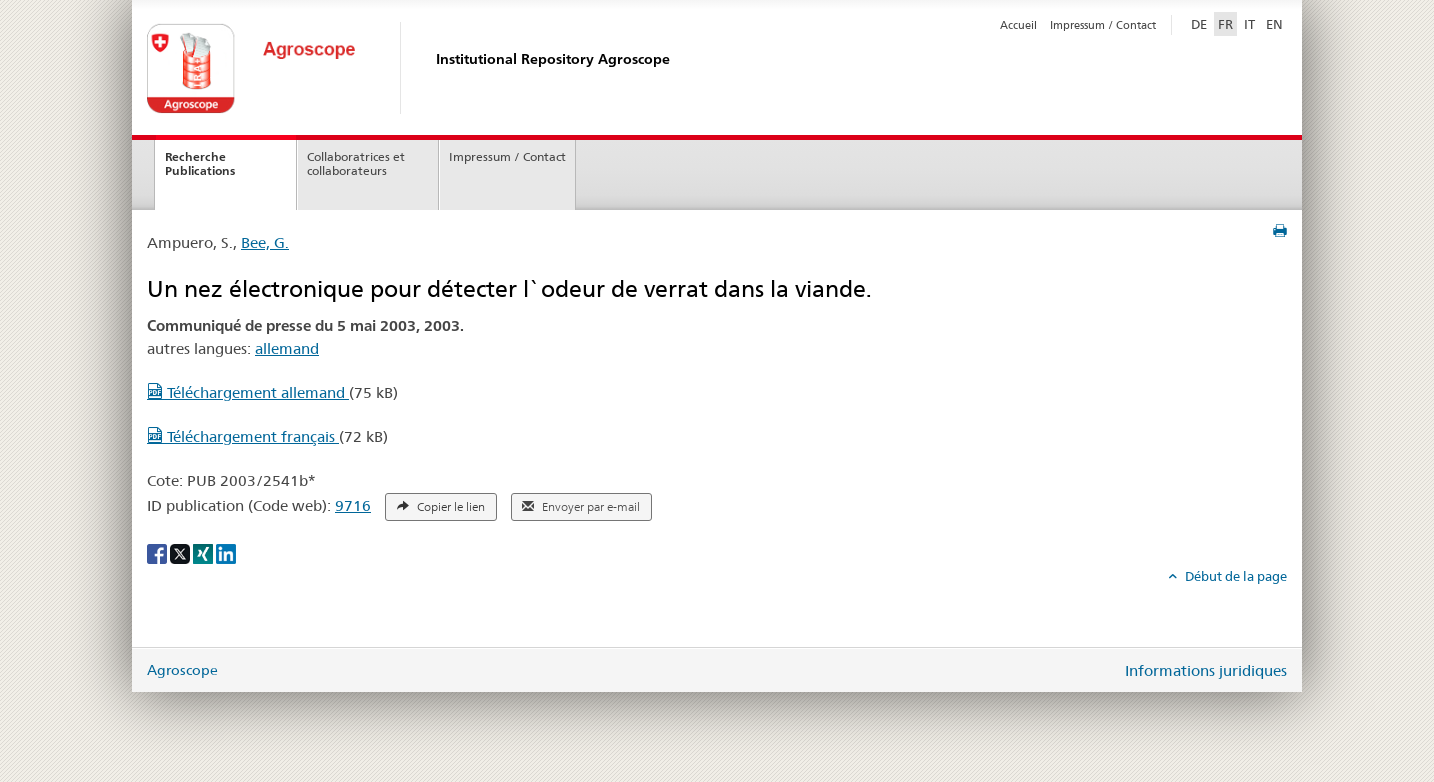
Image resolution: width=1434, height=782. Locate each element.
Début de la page (1234, 576)
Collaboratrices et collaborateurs (356, 164)
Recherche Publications (200, 164)
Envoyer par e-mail (581, 507)
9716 (353, 505)
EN (1274, 24)
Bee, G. (265, 242)
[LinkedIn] (226, 553)
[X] (181, 553)
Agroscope (182, 670)
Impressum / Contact (1103, 25)
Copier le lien (441, 507)
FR (1225, 24)
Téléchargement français (243, 436)
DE (1201, 23)
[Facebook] (158, 553)
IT (1249, 24)
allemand (287, 348)
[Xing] (204, 553)
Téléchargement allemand (248, 392)
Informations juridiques (1206, 670)
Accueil (1018, 25)
